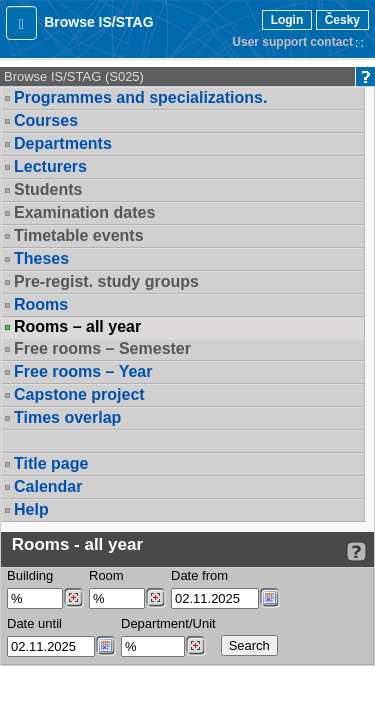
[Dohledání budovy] (73, 598)
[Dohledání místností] (155, 598)
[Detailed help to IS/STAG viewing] (356, 551)
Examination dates (84, 212)
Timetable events (79, 235)
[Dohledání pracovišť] (195, 646)
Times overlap (67, 417)
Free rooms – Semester (102, 348)
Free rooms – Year (83, 371)
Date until (34, 623)
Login (287, 20)
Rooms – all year (77, 327)
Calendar (48, 486)
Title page (51, 463)
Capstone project (79, 394)
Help (31, 509)
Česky (342, 20)
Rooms (41, 304)
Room (106, 575)
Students (48, 189)
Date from (199, 575)
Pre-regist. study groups (106, 281)
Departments (63, 143)
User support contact (292, 42)
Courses (46, 120)
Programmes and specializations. (140, 97)
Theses (41, 258)
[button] (21, 23)
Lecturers (50, 166)
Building (30, 575)
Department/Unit (168, 623)
